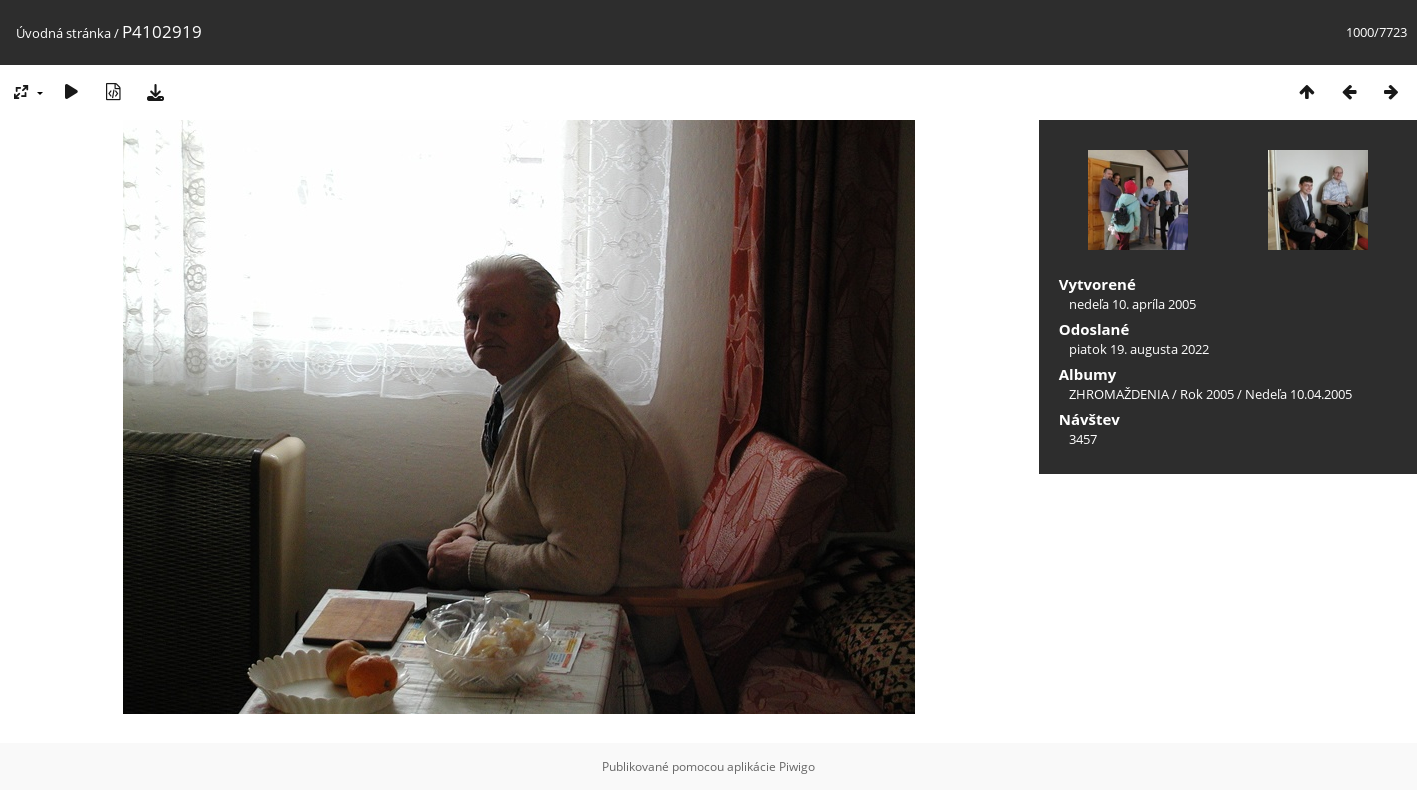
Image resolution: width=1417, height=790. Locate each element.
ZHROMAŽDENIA (1119, 394)
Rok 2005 (1207, 394)
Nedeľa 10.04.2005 (1298, 394)
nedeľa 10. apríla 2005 (1132, 304)
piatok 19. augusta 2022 (1139, 349)
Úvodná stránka (63, 33)
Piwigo (797, 766)
